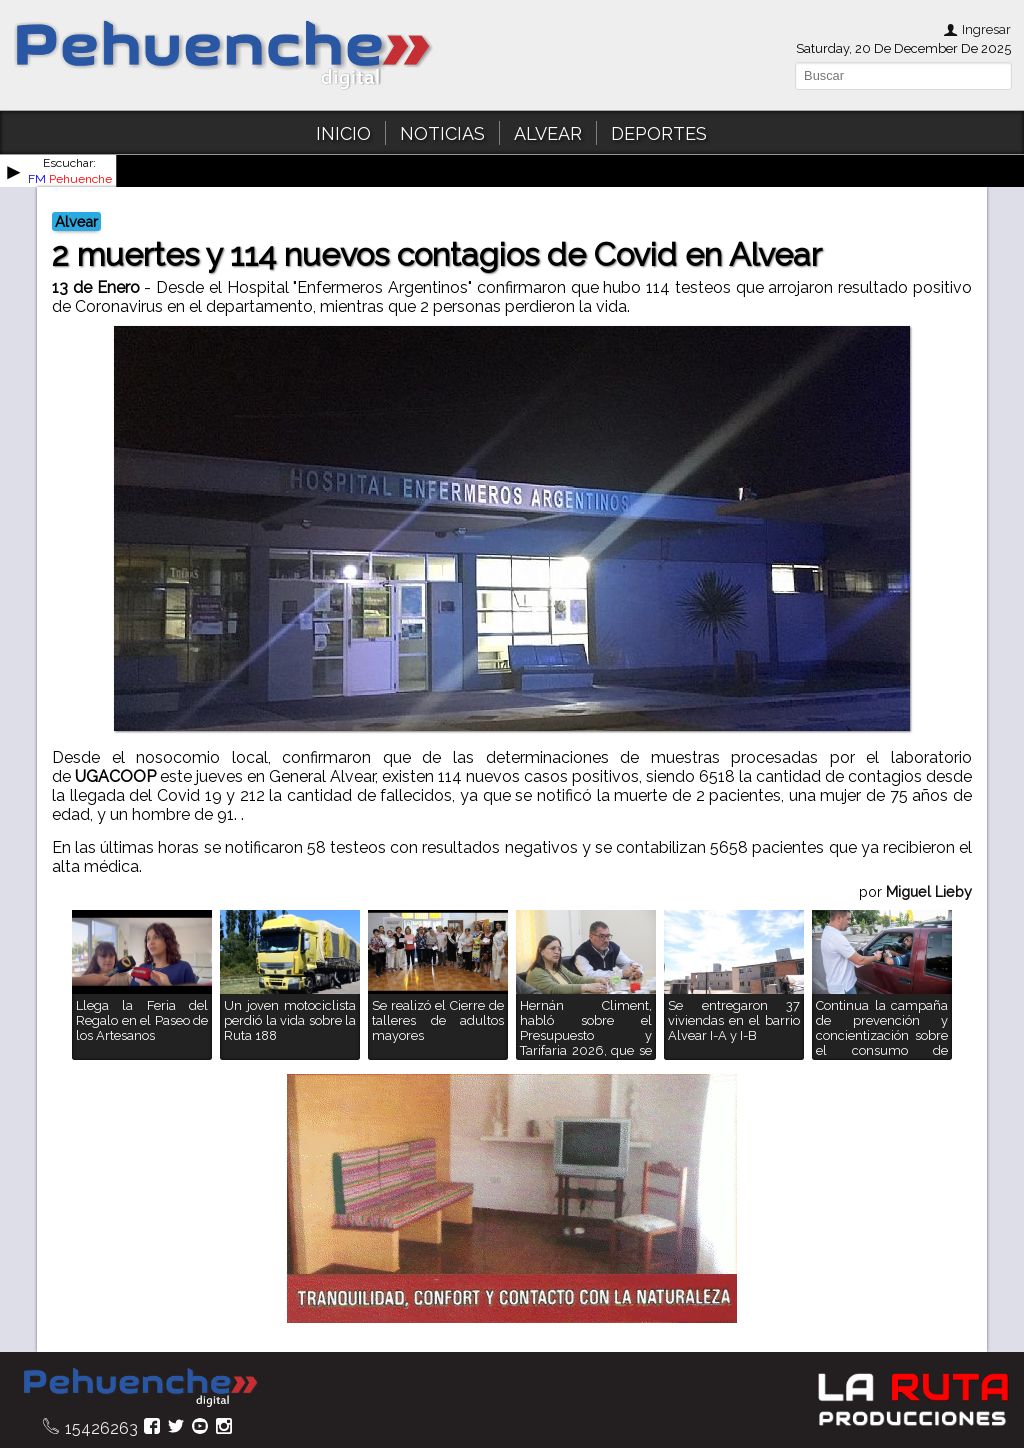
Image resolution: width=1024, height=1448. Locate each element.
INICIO (343, 133)
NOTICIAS (442, 133)
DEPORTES (659, 133)
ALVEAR (548, 133)
